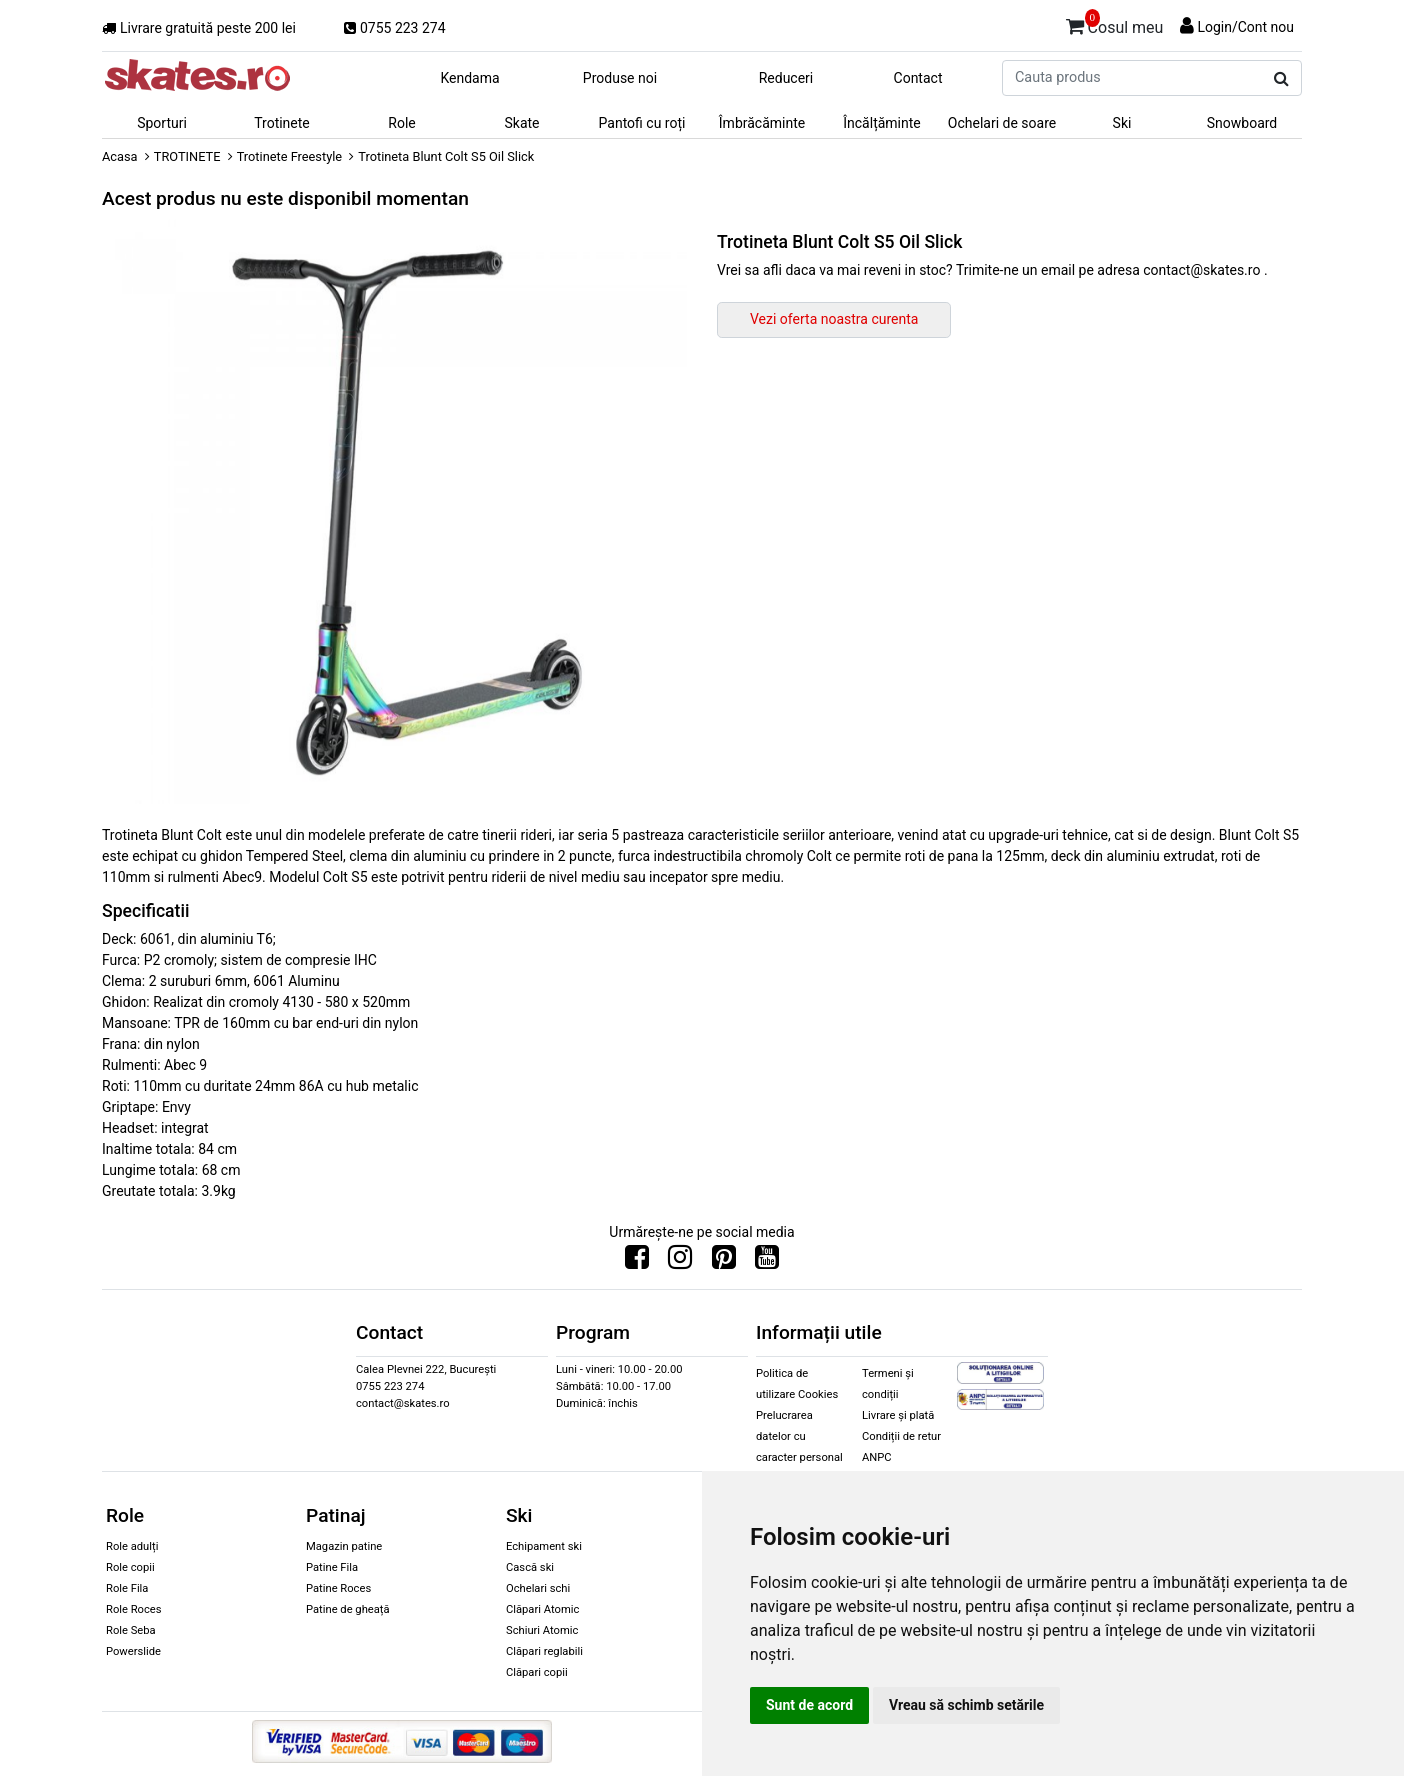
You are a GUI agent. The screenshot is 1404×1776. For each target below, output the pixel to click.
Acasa (120, 156)
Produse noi (620, 78)
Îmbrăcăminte (762, 123)
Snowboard (1242, 123)
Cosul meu (1115, 24)
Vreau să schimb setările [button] (966, 1705)
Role (401, 123)
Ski (1122, 123)
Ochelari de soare (1002, 123)
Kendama (469, 78)
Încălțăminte (882, 123)
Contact (918, 78)
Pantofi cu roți (642, 123)
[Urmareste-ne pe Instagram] (680, 1262)
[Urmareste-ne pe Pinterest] (724, 1262)
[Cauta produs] (1281, 79)
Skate (521, 123)
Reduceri (786, 78)
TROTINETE (187, 156)
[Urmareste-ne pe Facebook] (637, 1262)
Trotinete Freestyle (289, 156)
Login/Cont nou (1245, 27)
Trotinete (282, 123)
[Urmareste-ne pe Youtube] (767, 1262)
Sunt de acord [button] (809, 1705)
